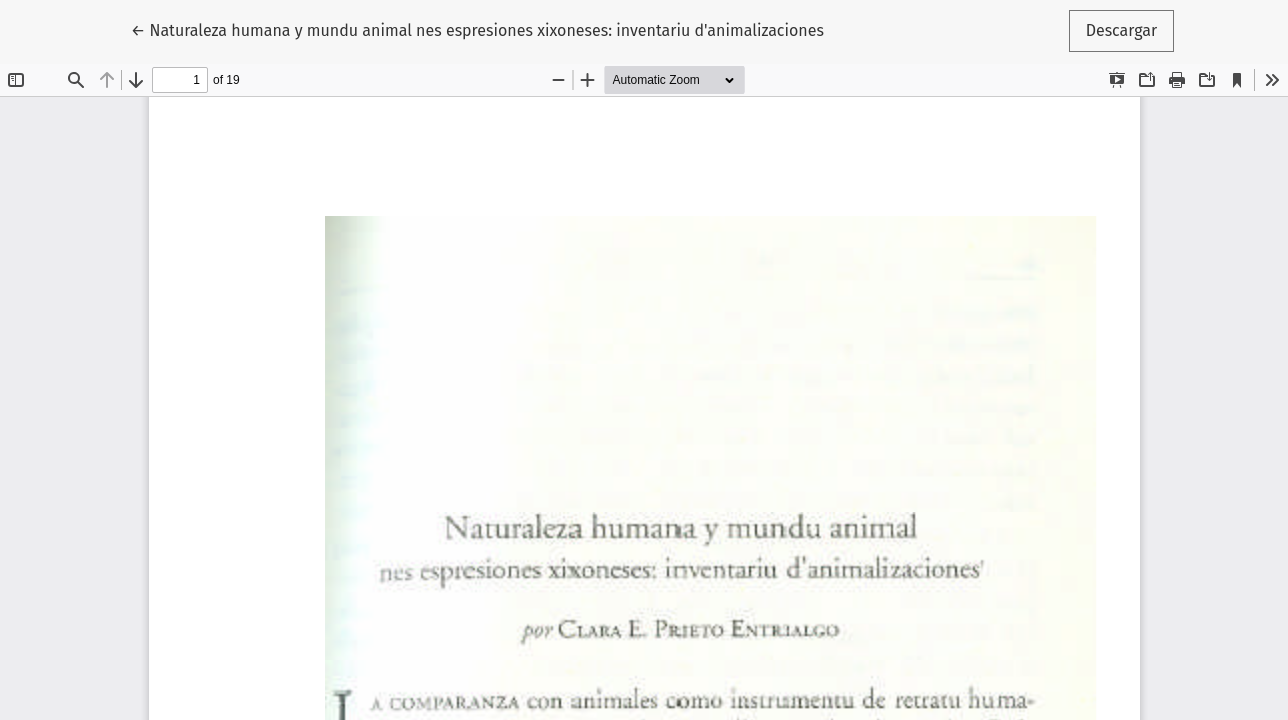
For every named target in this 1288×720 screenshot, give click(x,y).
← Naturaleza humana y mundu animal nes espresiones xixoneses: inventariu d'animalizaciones (477, 29)
